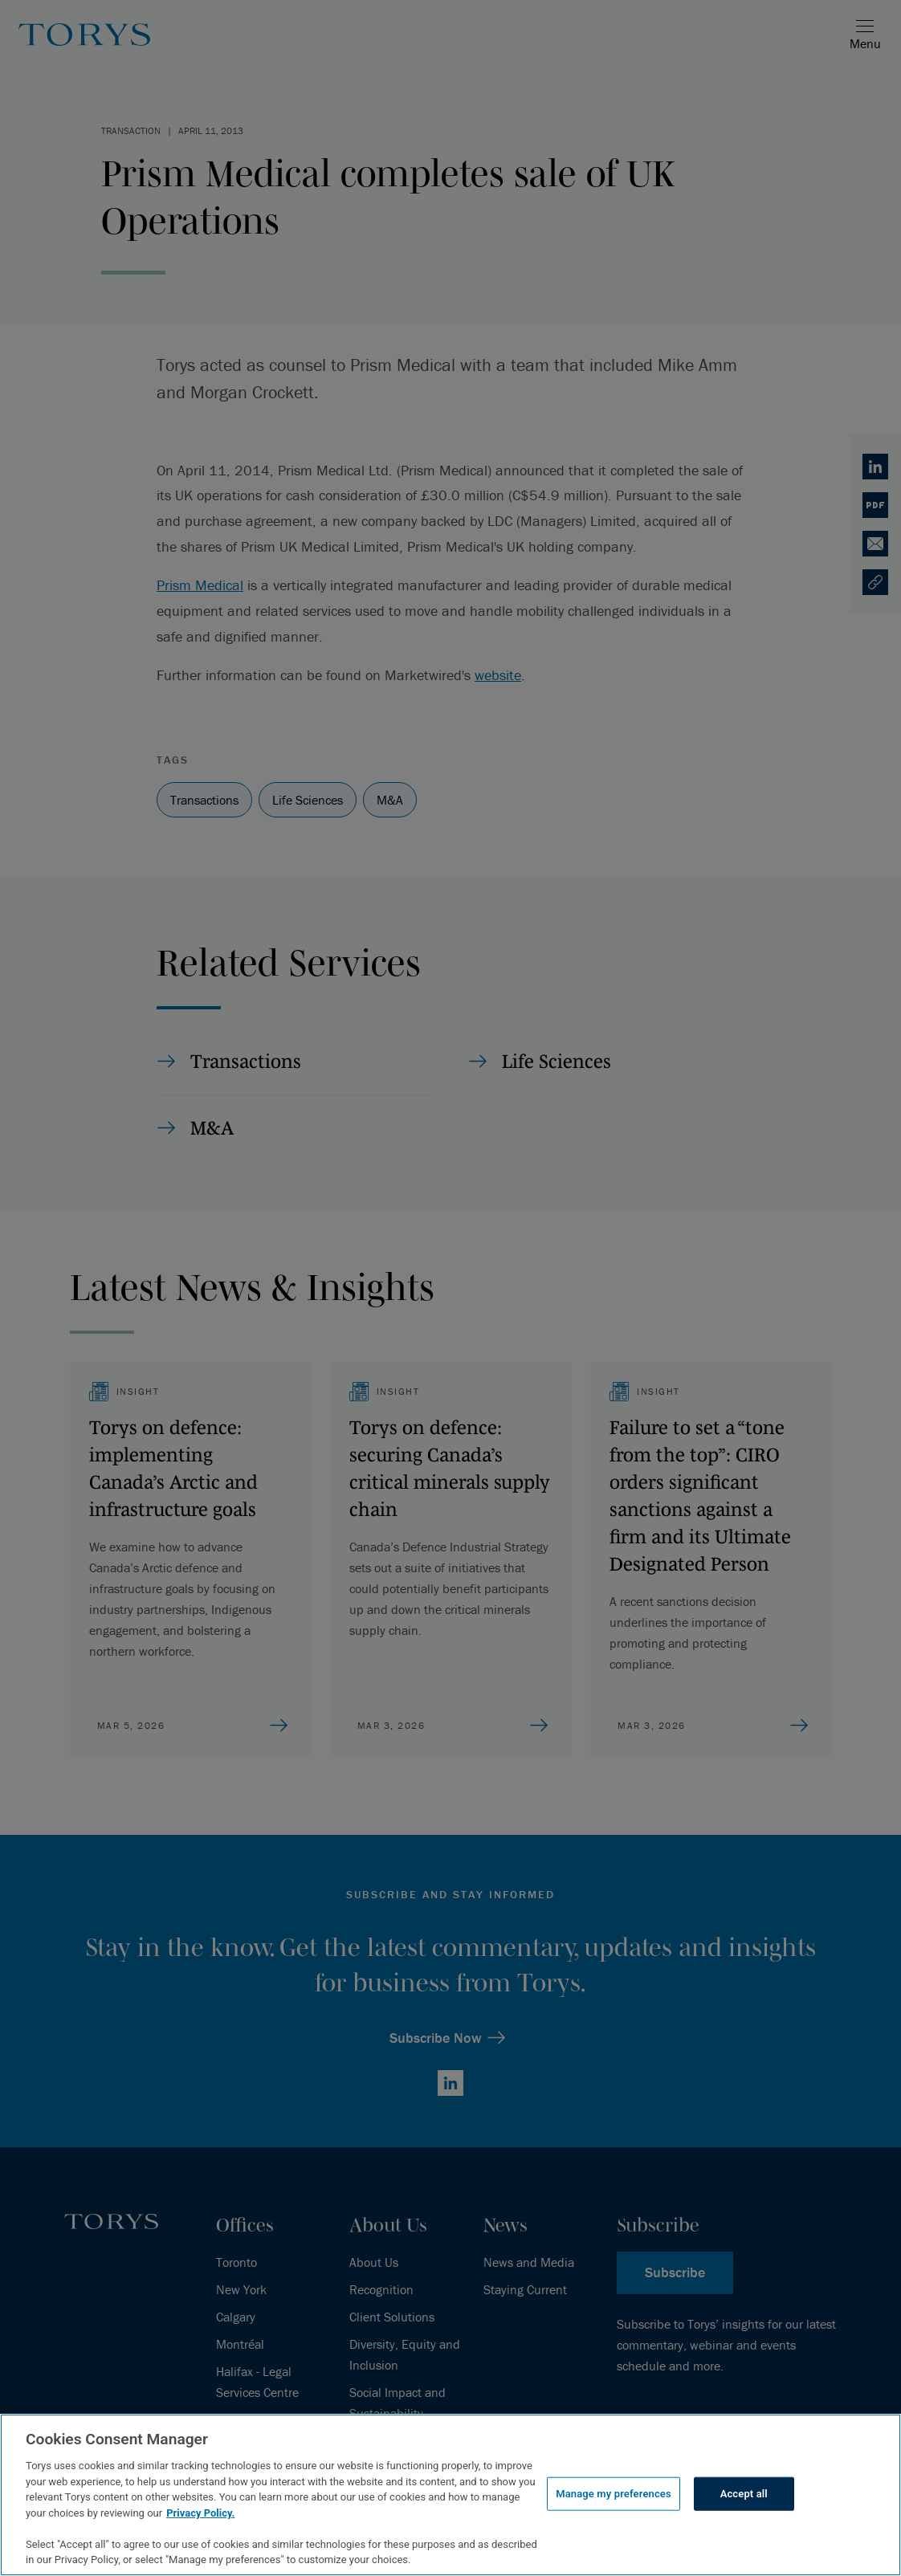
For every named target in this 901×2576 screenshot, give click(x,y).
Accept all (744, 2494)
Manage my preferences (613, 2494)
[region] (450, 2495)
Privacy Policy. (200, 2513)
